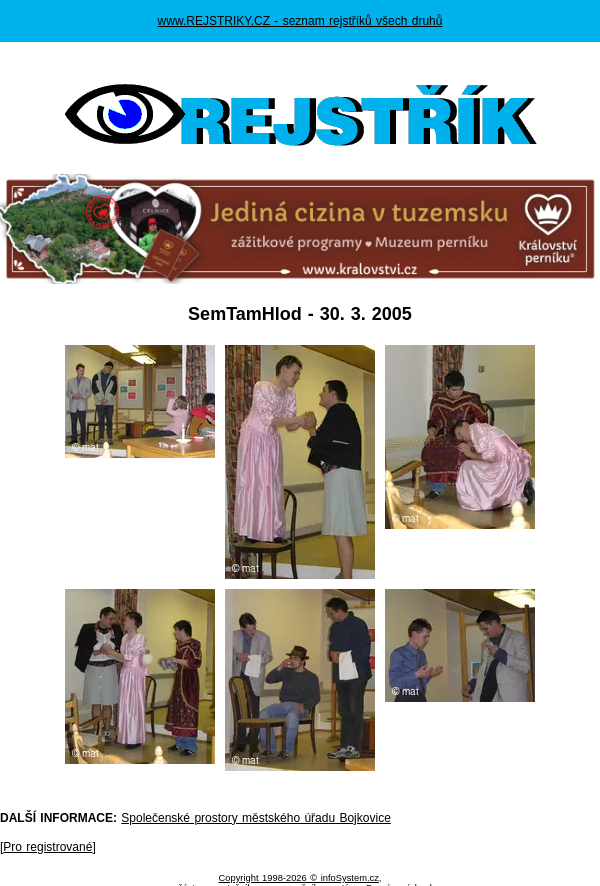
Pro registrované (47, 847)
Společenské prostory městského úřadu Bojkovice (255, 818)
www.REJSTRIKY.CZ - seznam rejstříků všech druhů (300, 21)
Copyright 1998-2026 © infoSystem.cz (299, 878)
